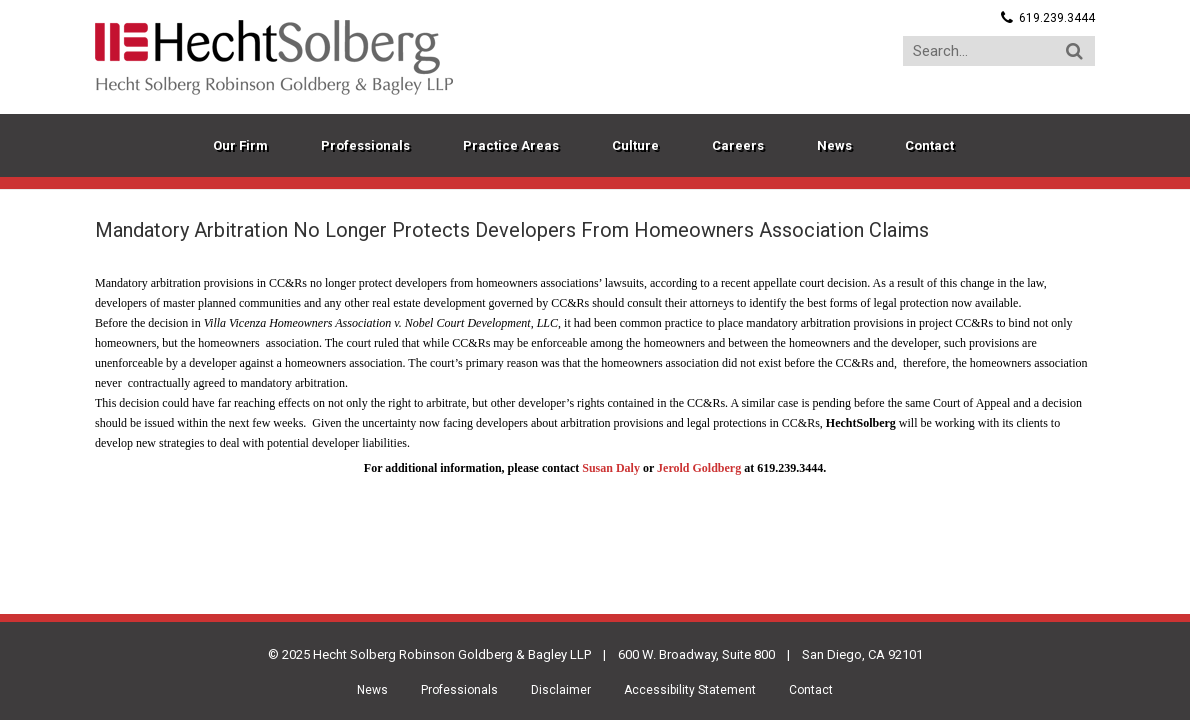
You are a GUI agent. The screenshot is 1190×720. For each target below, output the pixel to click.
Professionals (459, 690)
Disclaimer (561, 690)
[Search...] (999, 51)
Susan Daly (611, 468)
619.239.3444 (1057, 18)
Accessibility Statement (690, 690)
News (372, 690)
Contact (811, 690)
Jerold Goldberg (699, 468)
